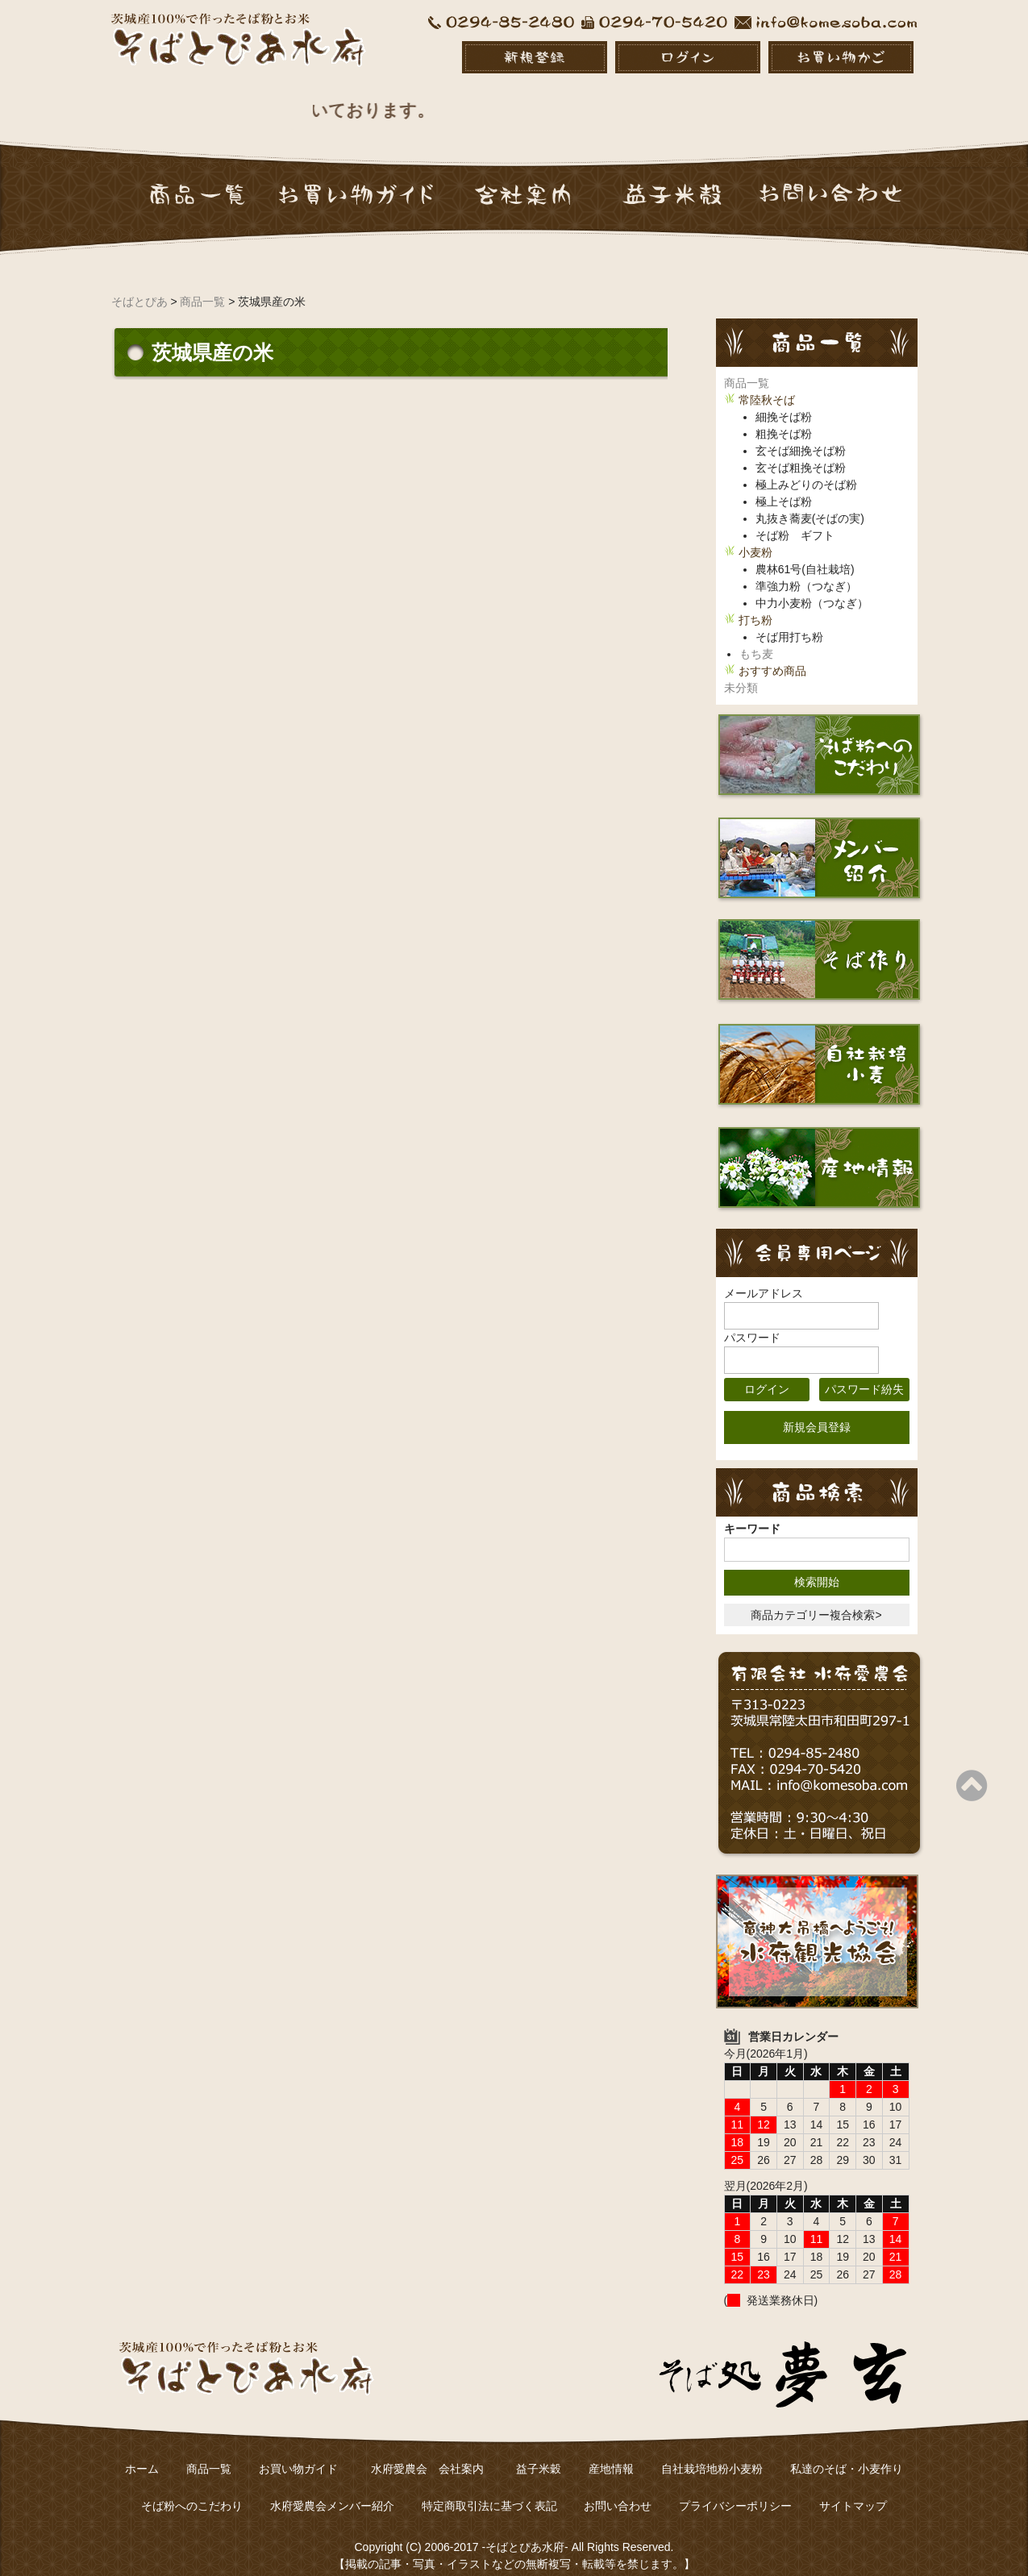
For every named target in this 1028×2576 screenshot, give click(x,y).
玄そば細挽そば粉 (800, 433)
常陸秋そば (767, 383)
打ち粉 (755, 603)
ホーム (142, 2451)
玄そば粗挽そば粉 (800, 450)
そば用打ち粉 (789, 620)
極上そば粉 (783, 484)
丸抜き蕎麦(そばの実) (809, 501)
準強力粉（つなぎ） (806, 569)
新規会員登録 (817, 1410)
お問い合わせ (617, 2488)
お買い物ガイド (298, 2451)
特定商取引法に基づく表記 (489, 2488)
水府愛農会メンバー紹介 (332, 2488)
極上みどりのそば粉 (806, 467)
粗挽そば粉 (783, 416)
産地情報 (611, 2451)
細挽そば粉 (783, 399)
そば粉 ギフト (794, 518)
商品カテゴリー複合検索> (816, 1598)
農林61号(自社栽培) (805, 552)
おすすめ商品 (772, 653)
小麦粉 (755, 535)
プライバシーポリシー (735, 2488)
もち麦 (756, 636)
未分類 (741, 670)
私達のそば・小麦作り (846, 2451)
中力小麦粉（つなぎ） (811, 586)
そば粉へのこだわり (192, 2488)
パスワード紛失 (864, 1372)
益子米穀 (538, 2451)
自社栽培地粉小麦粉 (712, 2451)
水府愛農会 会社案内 (433, 2451)
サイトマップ (853, 2488)
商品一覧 (746, 366)
